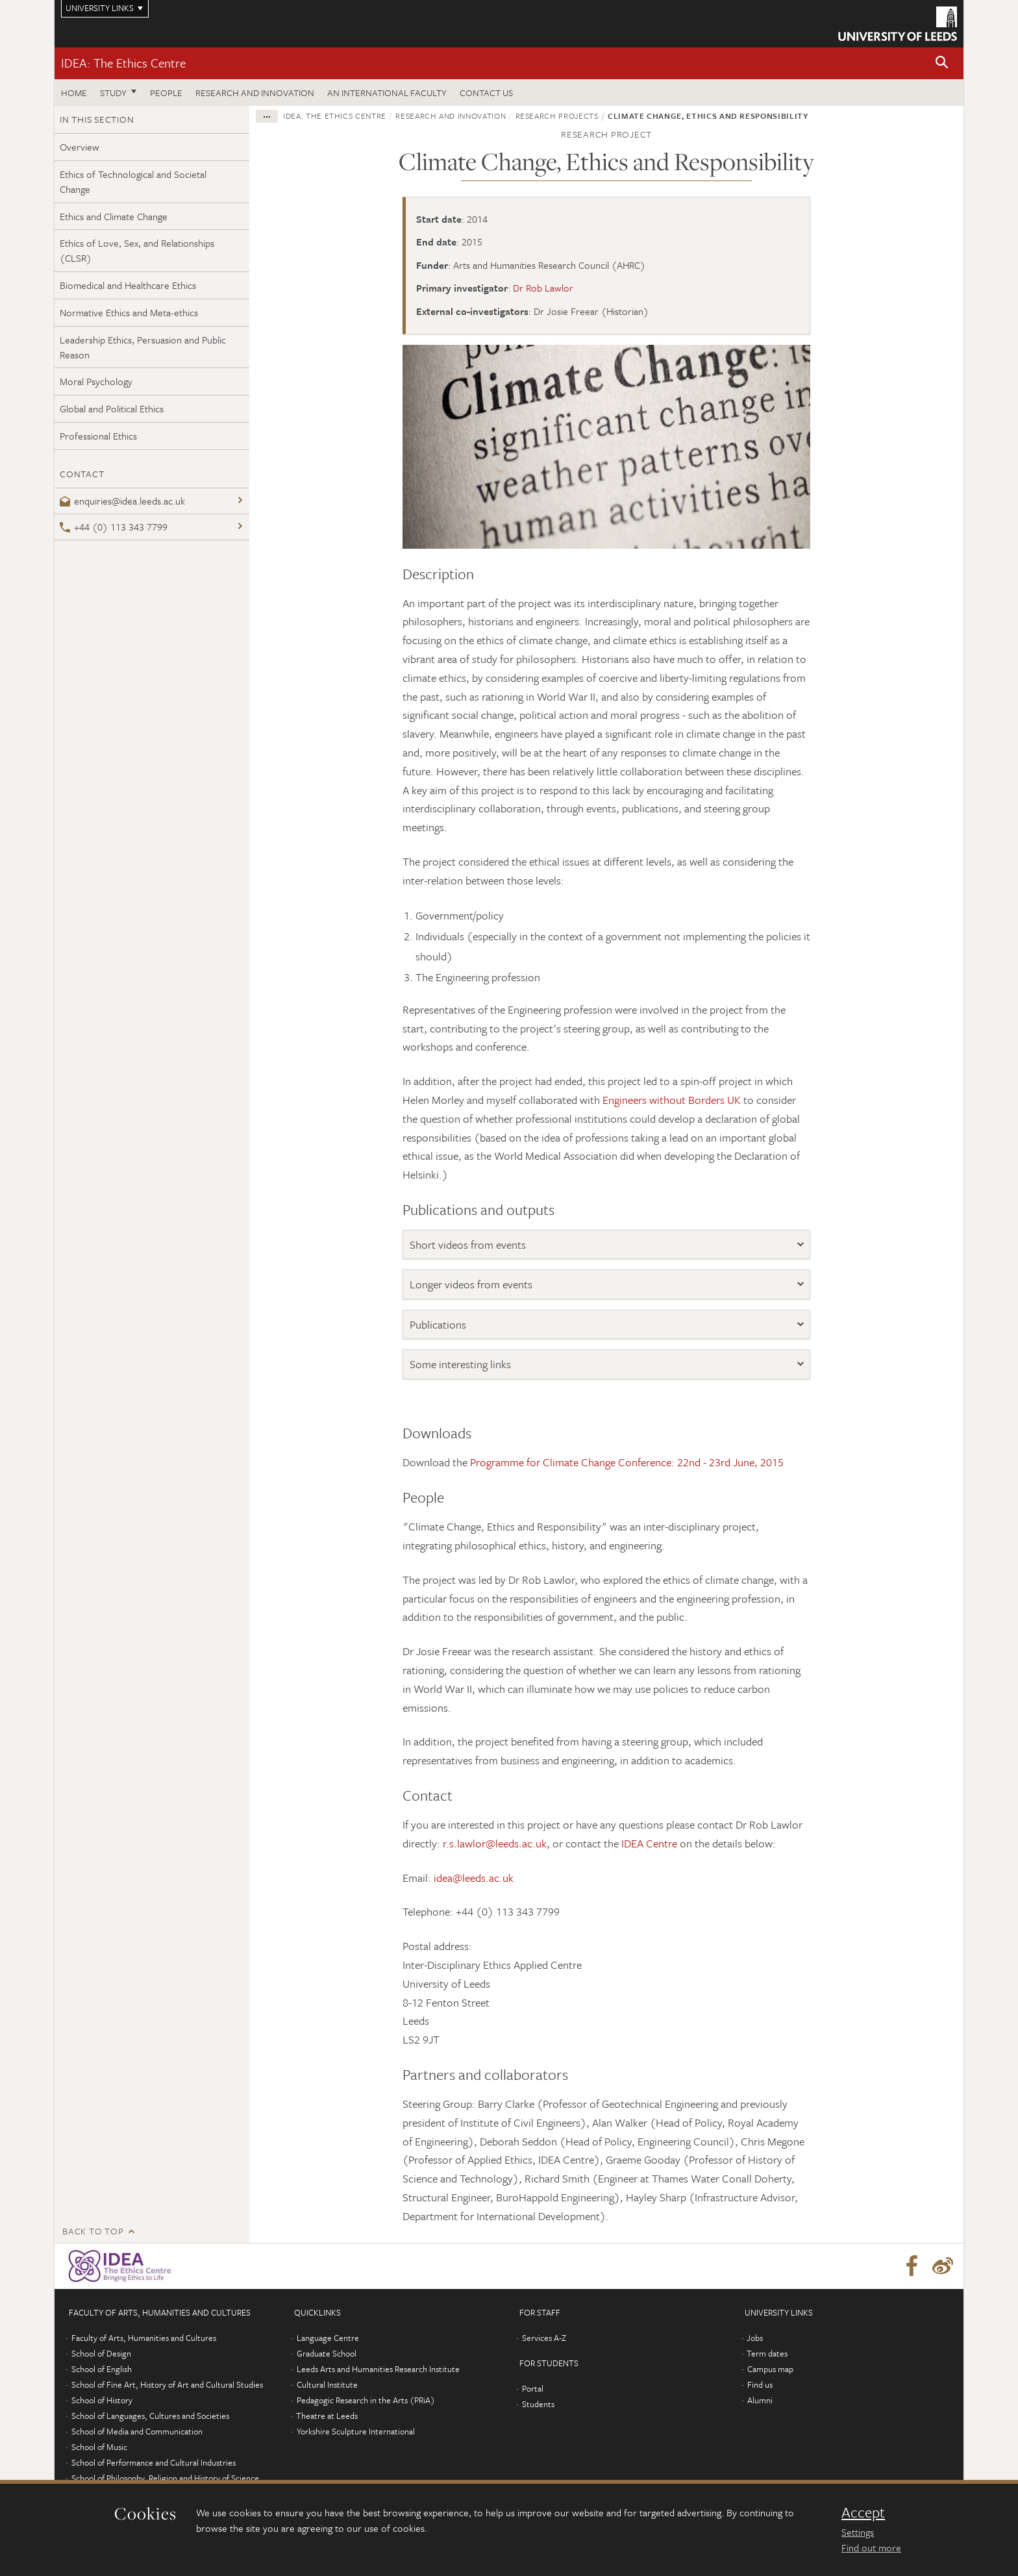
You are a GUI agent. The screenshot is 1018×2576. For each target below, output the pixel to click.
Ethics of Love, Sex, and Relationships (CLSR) (137, 250)
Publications (438, 1324)
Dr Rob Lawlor (543, 288)
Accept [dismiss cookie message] (863, 2512)
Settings (857, 2532)
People (166, 92)
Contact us (486, 92)
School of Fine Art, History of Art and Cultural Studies (167, 2384)
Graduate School (326, 2353)
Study (113, 92)
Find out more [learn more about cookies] (871, 2547)
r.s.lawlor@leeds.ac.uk (495, 1843)
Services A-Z (544, 2337)
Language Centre (328, 2337)
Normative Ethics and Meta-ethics (129, 312)
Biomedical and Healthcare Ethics (128, 285)
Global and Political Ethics (112, 408)
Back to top (92, 2231)
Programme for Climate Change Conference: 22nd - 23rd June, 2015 (627, 1462)
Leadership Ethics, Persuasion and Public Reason (143, 347)
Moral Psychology (96, 381)
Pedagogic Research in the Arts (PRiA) (366, 2400)
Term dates (767, 2353)
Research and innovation (254, 92)
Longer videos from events (471, 1284)
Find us (760, 2384)
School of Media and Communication (137, 2431)
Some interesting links (460, 1364)
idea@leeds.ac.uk (474, 1877)
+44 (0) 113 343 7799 (114, 526)
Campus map (770, 2368)
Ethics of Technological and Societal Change (133, 181)
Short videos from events (468, 1244)
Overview (79, 147)
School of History (101, 2400)
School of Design (101, 2353)
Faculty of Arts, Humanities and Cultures (143, 2337)
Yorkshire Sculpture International (356, 2431)
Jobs (755, 2337)
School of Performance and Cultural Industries (153, 2462)
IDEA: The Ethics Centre (123, 62)
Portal (532, 2388)
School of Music (99, 2446)
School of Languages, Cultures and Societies (150, 2415)
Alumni (760, 2400)
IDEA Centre (649, 1843)
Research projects (557, 115)
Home (74, 92)
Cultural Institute (327, 2384)
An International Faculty (387, 92)
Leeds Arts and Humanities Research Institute (378, 2368)
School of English (101, 2368)
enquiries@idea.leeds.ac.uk (122, 501)
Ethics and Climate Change (114, 216)
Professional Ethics (98, 436)
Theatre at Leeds (327, 2415)
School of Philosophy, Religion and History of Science (165, 2477)
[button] (942, 63)
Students (538, 2403)
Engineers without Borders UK (671, 1100)
